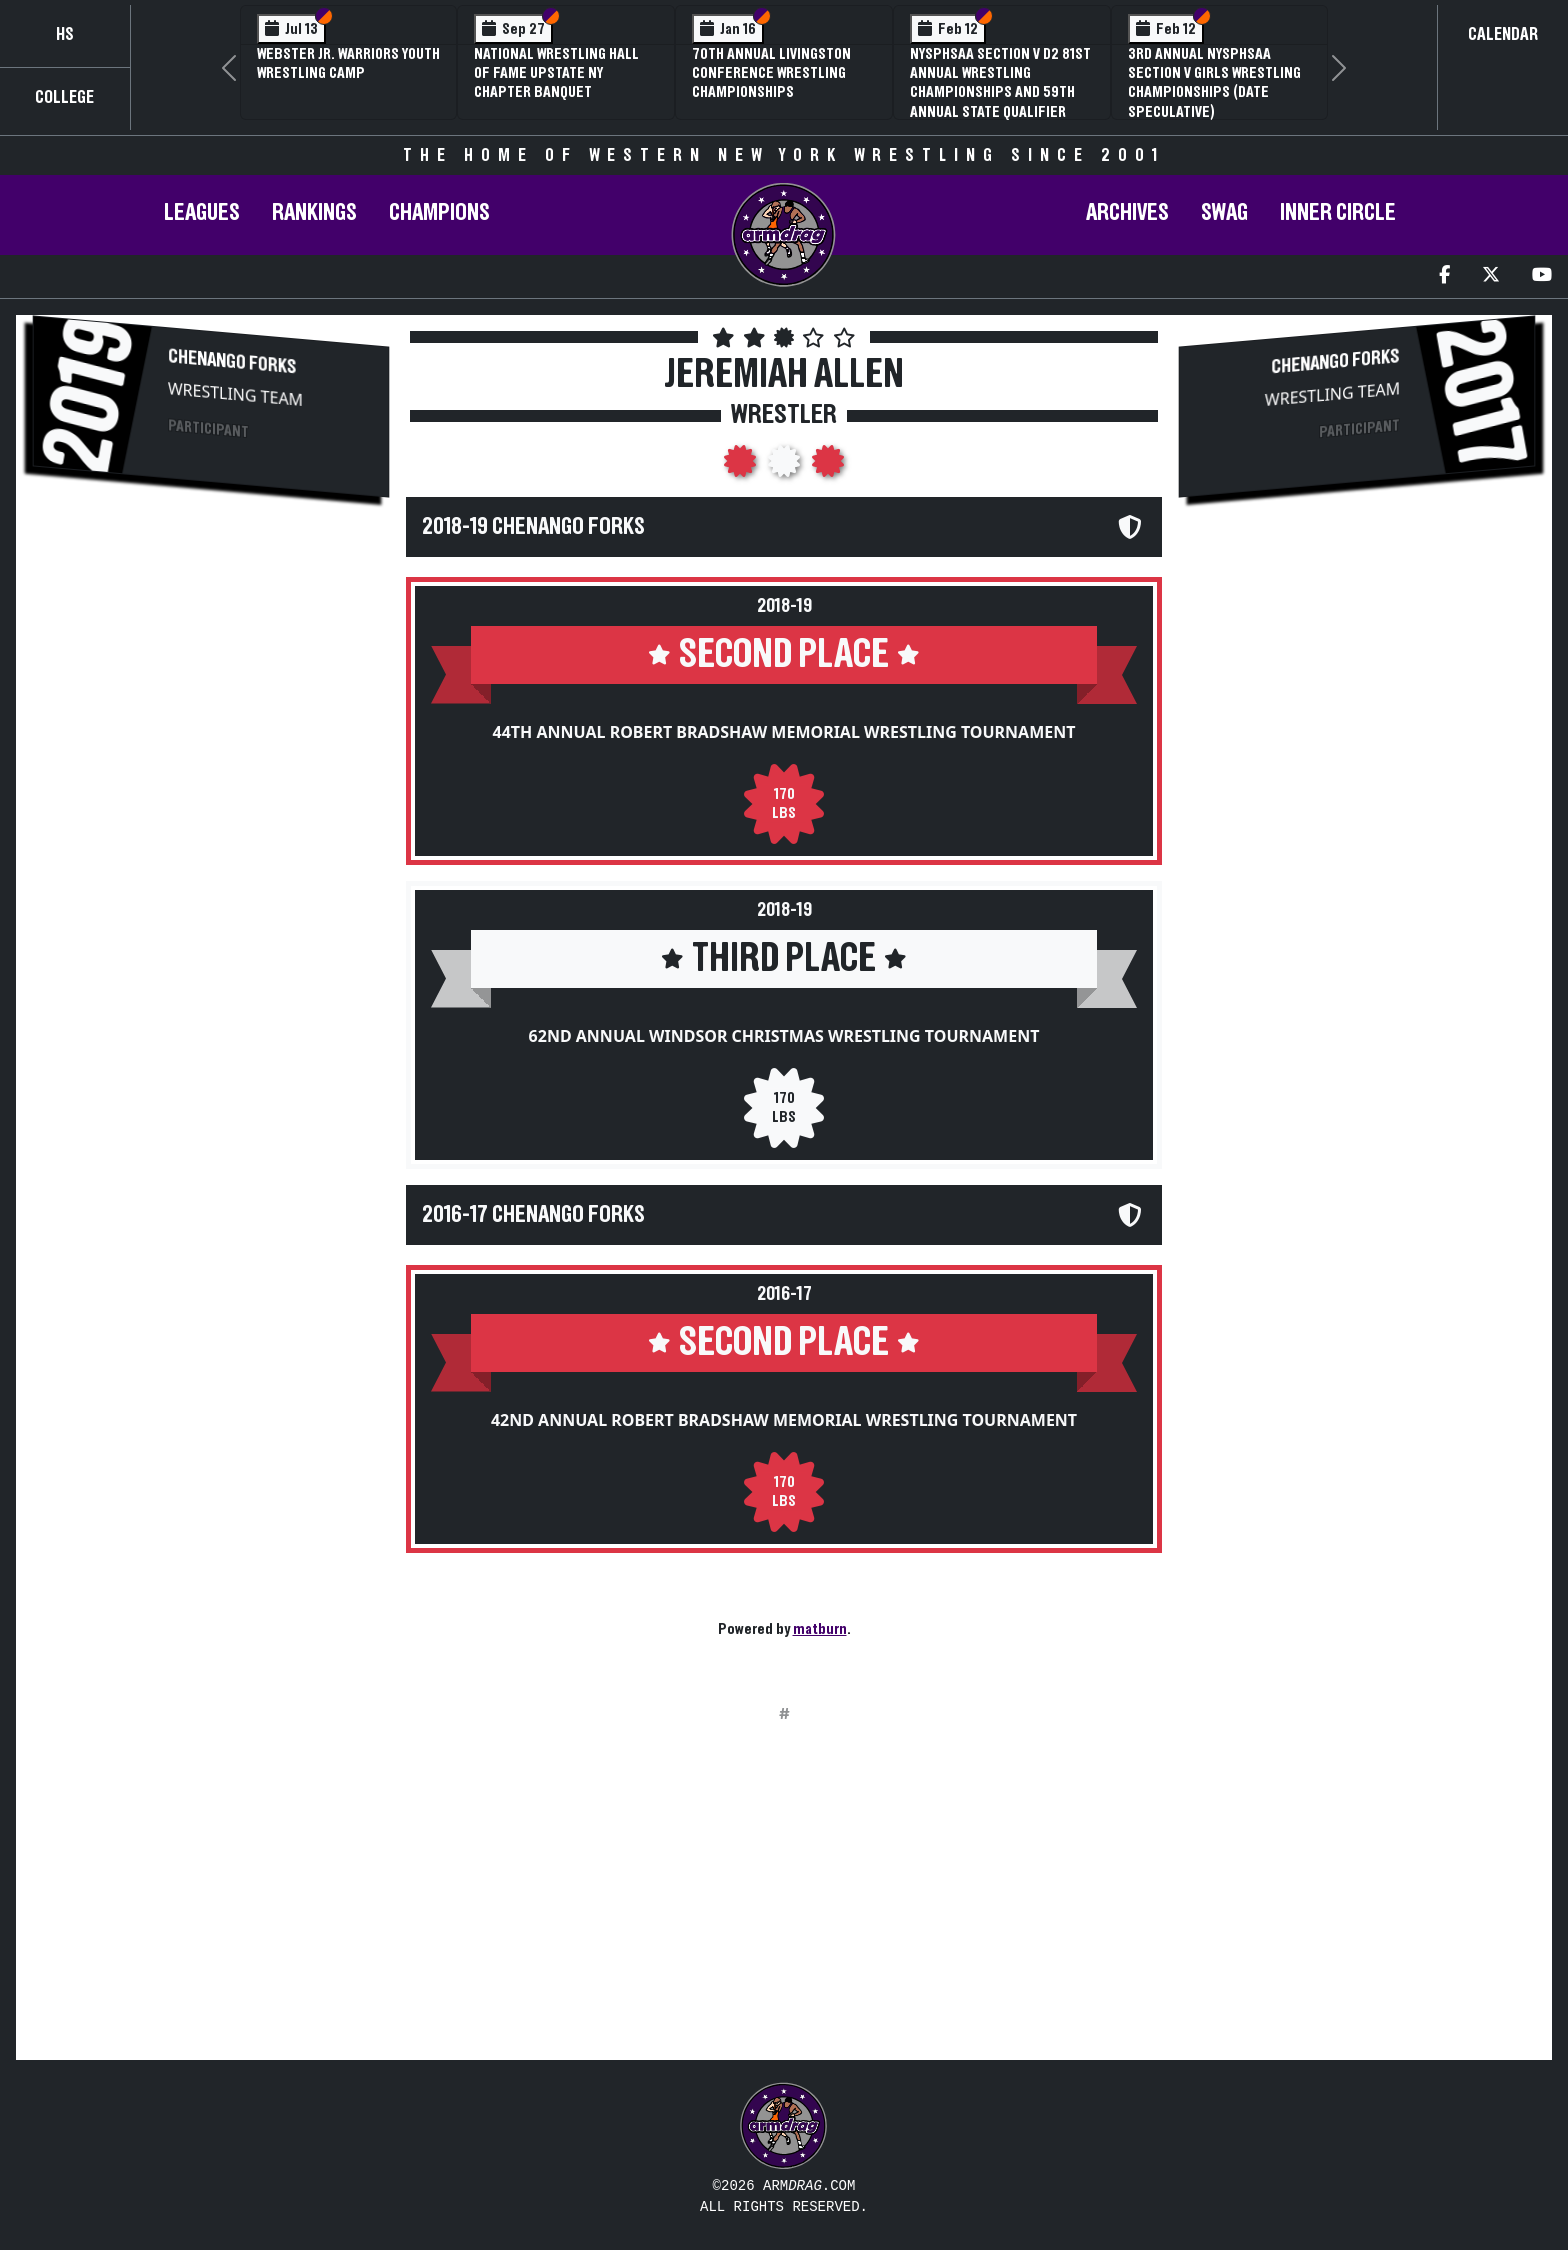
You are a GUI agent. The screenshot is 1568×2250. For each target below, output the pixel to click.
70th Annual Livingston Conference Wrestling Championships (771, 73)
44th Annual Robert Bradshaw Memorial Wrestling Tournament (784, 732)
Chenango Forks (232, 361)
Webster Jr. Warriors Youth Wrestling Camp (348, 63)
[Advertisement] (211, 686)
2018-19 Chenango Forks (533, 527)
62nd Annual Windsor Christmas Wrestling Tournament (784, 1036)
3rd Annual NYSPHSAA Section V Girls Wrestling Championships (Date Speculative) (1214, 83)
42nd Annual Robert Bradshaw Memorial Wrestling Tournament (784, 1420)
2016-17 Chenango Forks (533, 1215)
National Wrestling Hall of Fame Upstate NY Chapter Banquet (556, 73)
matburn (820, 1629)
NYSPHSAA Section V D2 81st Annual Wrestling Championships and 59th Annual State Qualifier (1000, 83)
